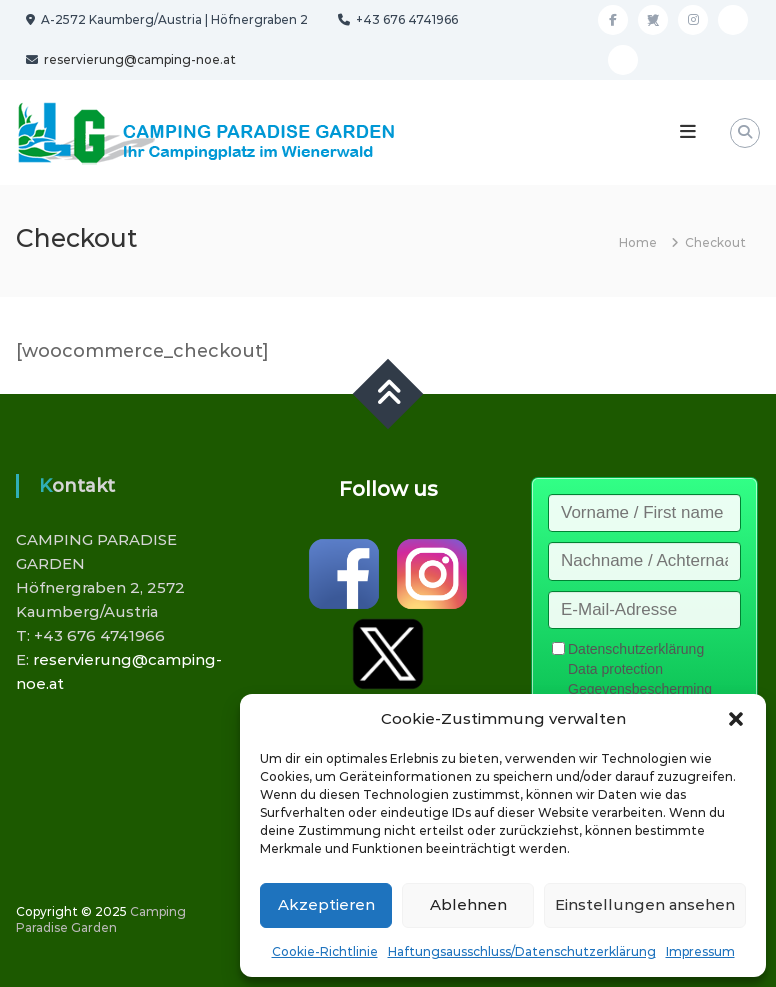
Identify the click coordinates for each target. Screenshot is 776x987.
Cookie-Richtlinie (325, 951)
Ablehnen (468, 904)
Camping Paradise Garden (101, 919)
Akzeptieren (326, 904)
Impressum (700, 951)
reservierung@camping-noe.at (138, 59)
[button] (736, 719)
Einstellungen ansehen (645, 904)
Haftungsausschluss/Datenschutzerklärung (522, 951)
